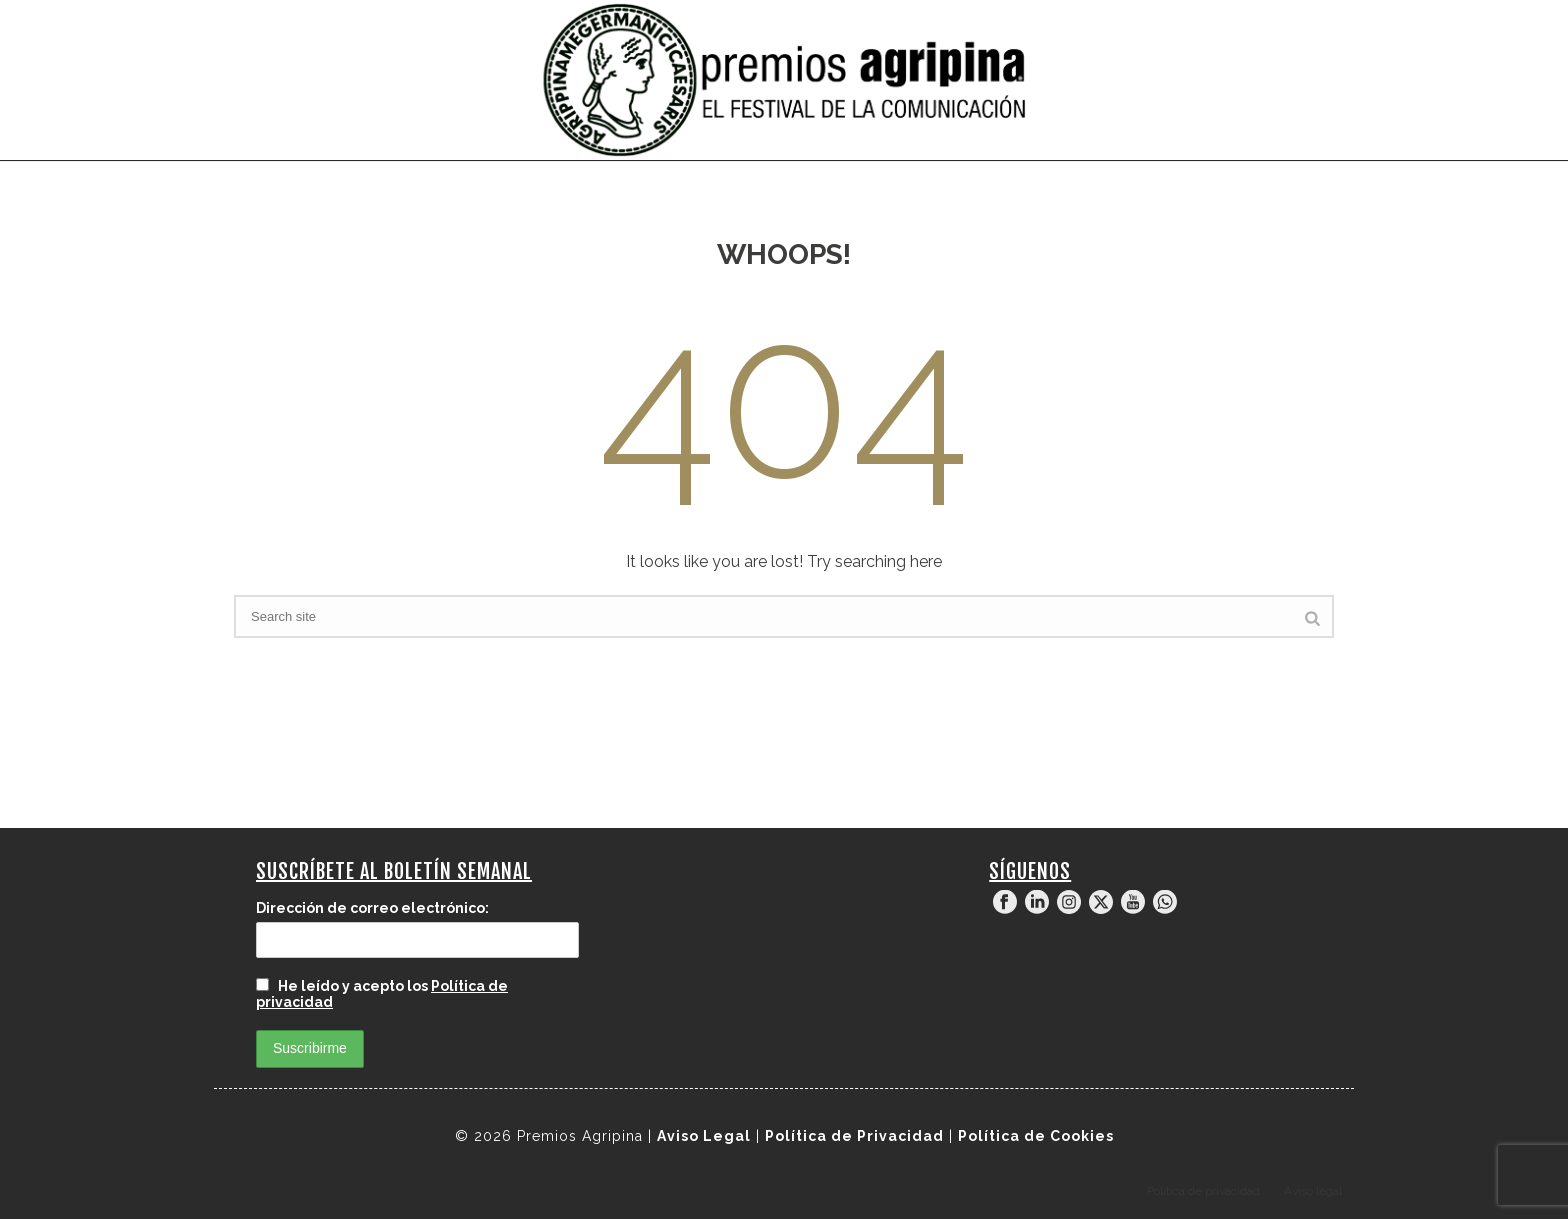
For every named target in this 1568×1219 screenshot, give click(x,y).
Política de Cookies (1036, 1136)
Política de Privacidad (854, 1136)
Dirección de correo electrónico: (372, 908)
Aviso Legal (704, 1136)
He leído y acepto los (382, 994)
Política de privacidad (1203, 1191)
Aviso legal (1313, 1191)
